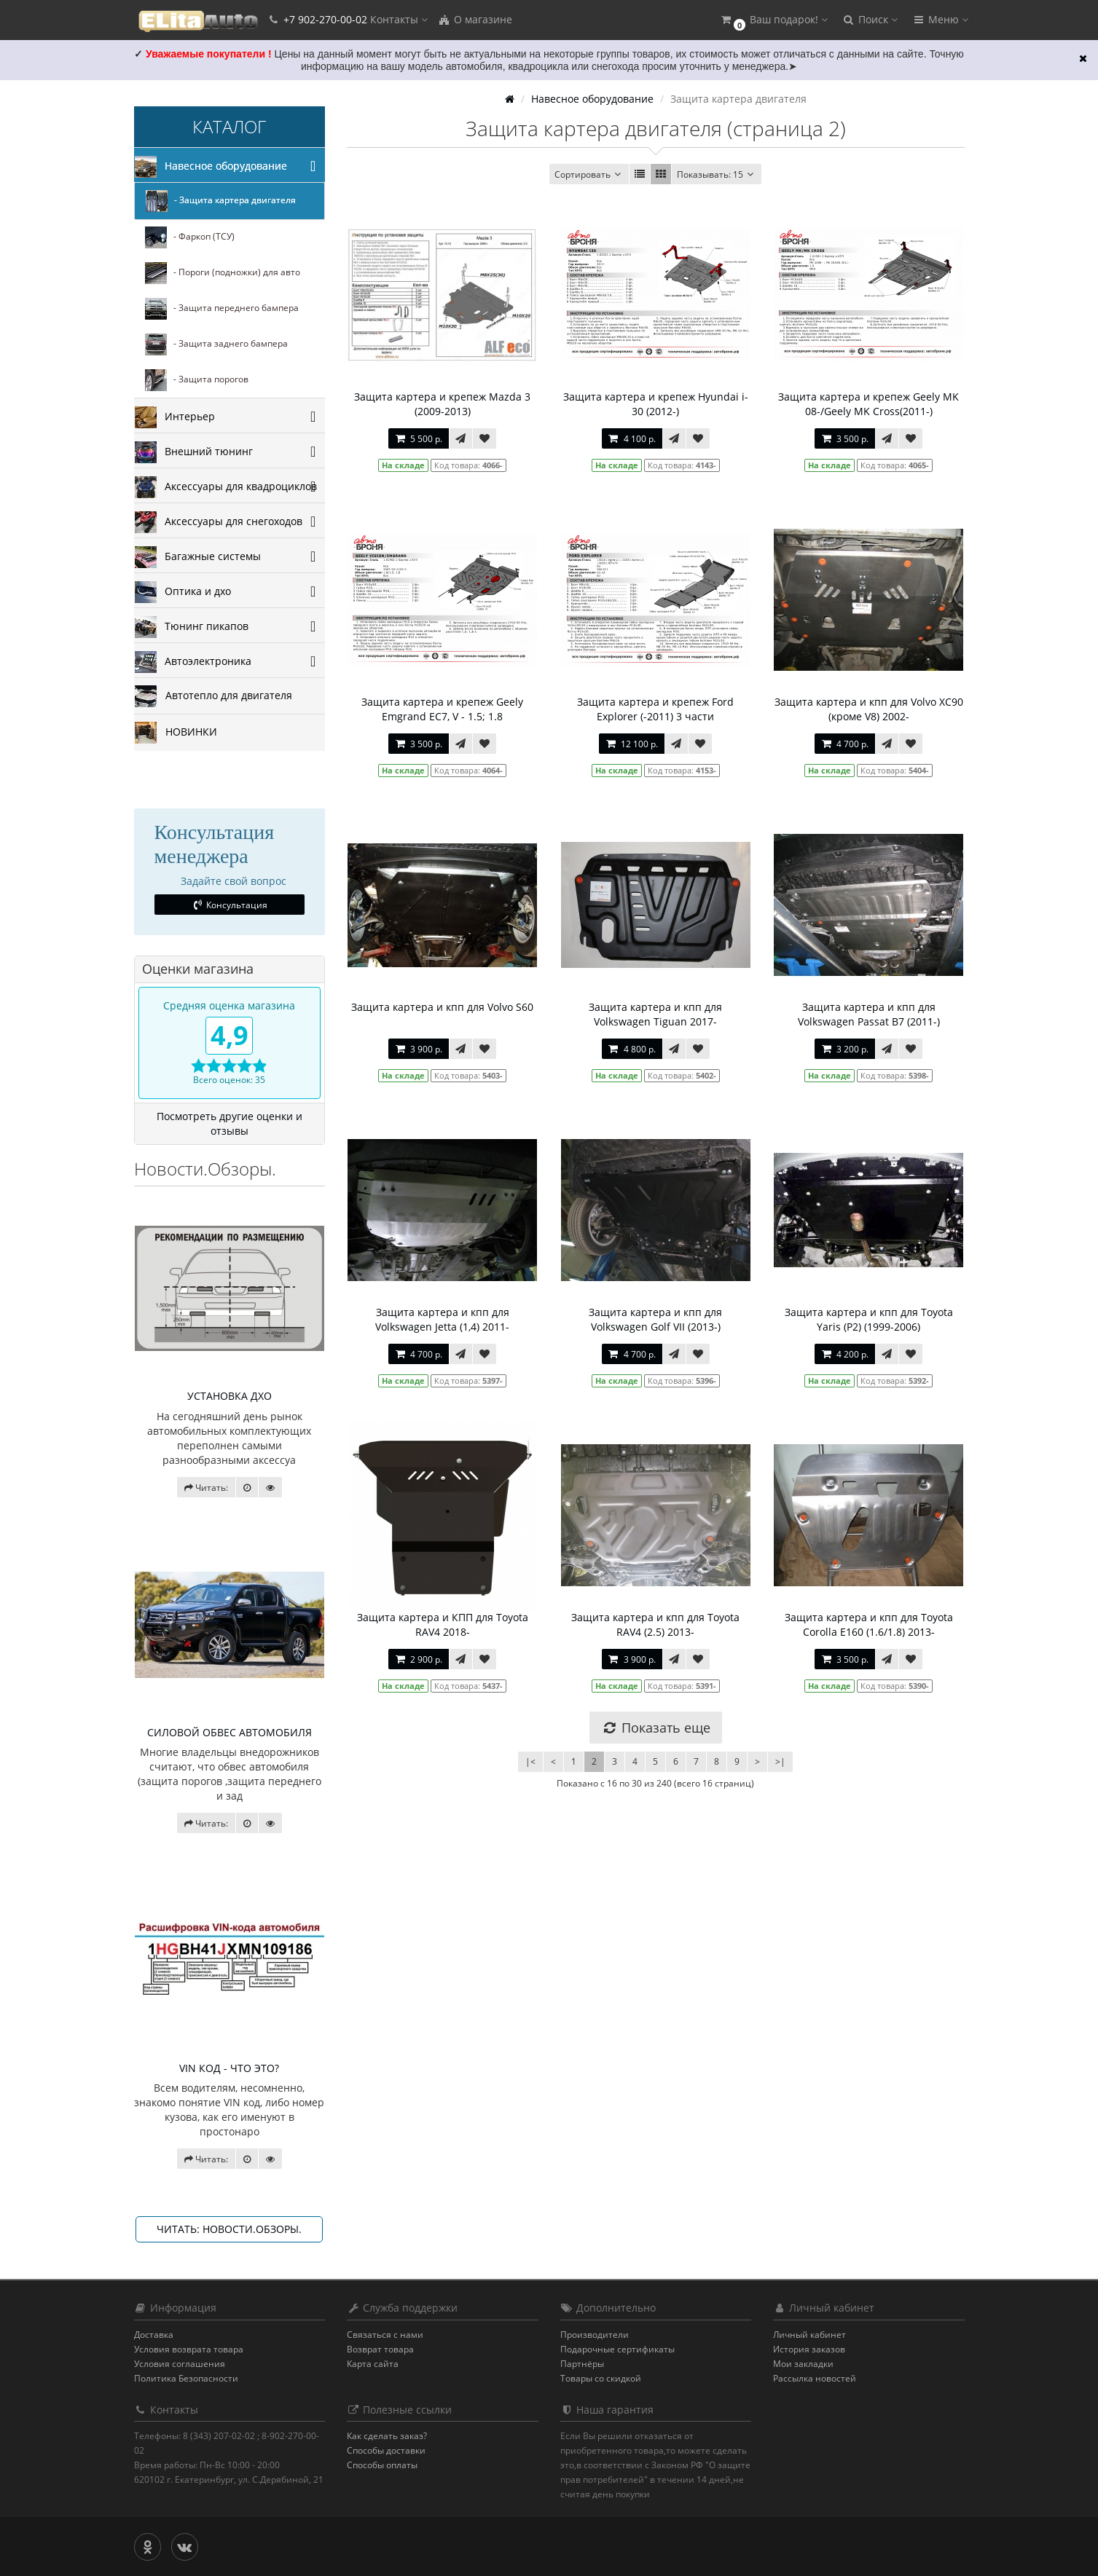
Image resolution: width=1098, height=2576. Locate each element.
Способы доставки (386, 2450)
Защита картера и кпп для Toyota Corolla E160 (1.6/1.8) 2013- (869, 1624)
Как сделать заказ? (387, 2436)
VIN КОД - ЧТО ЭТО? (229, 2068)
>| (780, 1761)
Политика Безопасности (186, 2378)
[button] (774, 20)
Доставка (153, 2334)
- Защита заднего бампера (216, 344)
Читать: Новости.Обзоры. (229, 2229)
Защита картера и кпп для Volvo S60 (442, 1007)
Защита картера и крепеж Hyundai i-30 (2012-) (655, 404)
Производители (594, 2334)
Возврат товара (380, 2349)
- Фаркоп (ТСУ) (190, 237)
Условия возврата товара (188, 2349)
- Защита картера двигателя (221, 201)
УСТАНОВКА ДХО (229, 1396)
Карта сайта (373, 2364)
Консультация (229, 905)
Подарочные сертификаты (617, 2349)
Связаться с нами (385, 2334)
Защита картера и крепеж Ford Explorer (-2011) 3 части (655, 709)
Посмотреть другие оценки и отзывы (229, 1123)
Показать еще (655, 1727)
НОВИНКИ (176, 733)
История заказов (809, 2349)
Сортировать (589, 174)
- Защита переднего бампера (222, 309)
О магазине (475, 19)
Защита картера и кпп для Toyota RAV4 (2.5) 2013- (655, 1624)
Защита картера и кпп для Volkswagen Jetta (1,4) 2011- (442, 1319)
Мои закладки (803, 2364)
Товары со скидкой (600, 2378)
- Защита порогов (196, 380)
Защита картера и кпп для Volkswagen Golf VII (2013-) (655, 1319)
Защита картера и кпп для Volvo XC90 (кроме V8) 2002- (869, 709)
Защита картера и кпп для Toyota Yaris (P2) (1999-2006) (869, 1319)
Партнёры (582, 2364)
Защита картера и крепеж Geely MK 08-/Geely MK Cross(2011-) (868, 404)
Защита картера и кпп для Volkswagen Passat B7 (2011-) (869, 1014)
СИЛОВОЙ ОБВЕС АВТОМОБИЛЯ (229, 1732)
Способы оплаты (382, 2465)
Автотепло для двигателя (213, 696)
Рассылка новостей (814, 2378)
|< (530, 1761)
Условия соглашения (179, 2364)
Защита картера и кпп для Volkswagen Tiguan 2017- (655, 1014)
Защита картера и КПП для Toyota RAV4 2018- (442, 1624)
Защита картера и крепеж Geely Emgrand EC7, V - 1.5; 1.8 (442, 709)
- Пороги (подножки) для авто (222, 273)
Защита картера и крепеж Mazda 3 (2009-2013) (442, 404)
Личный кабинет (809, 2334)
